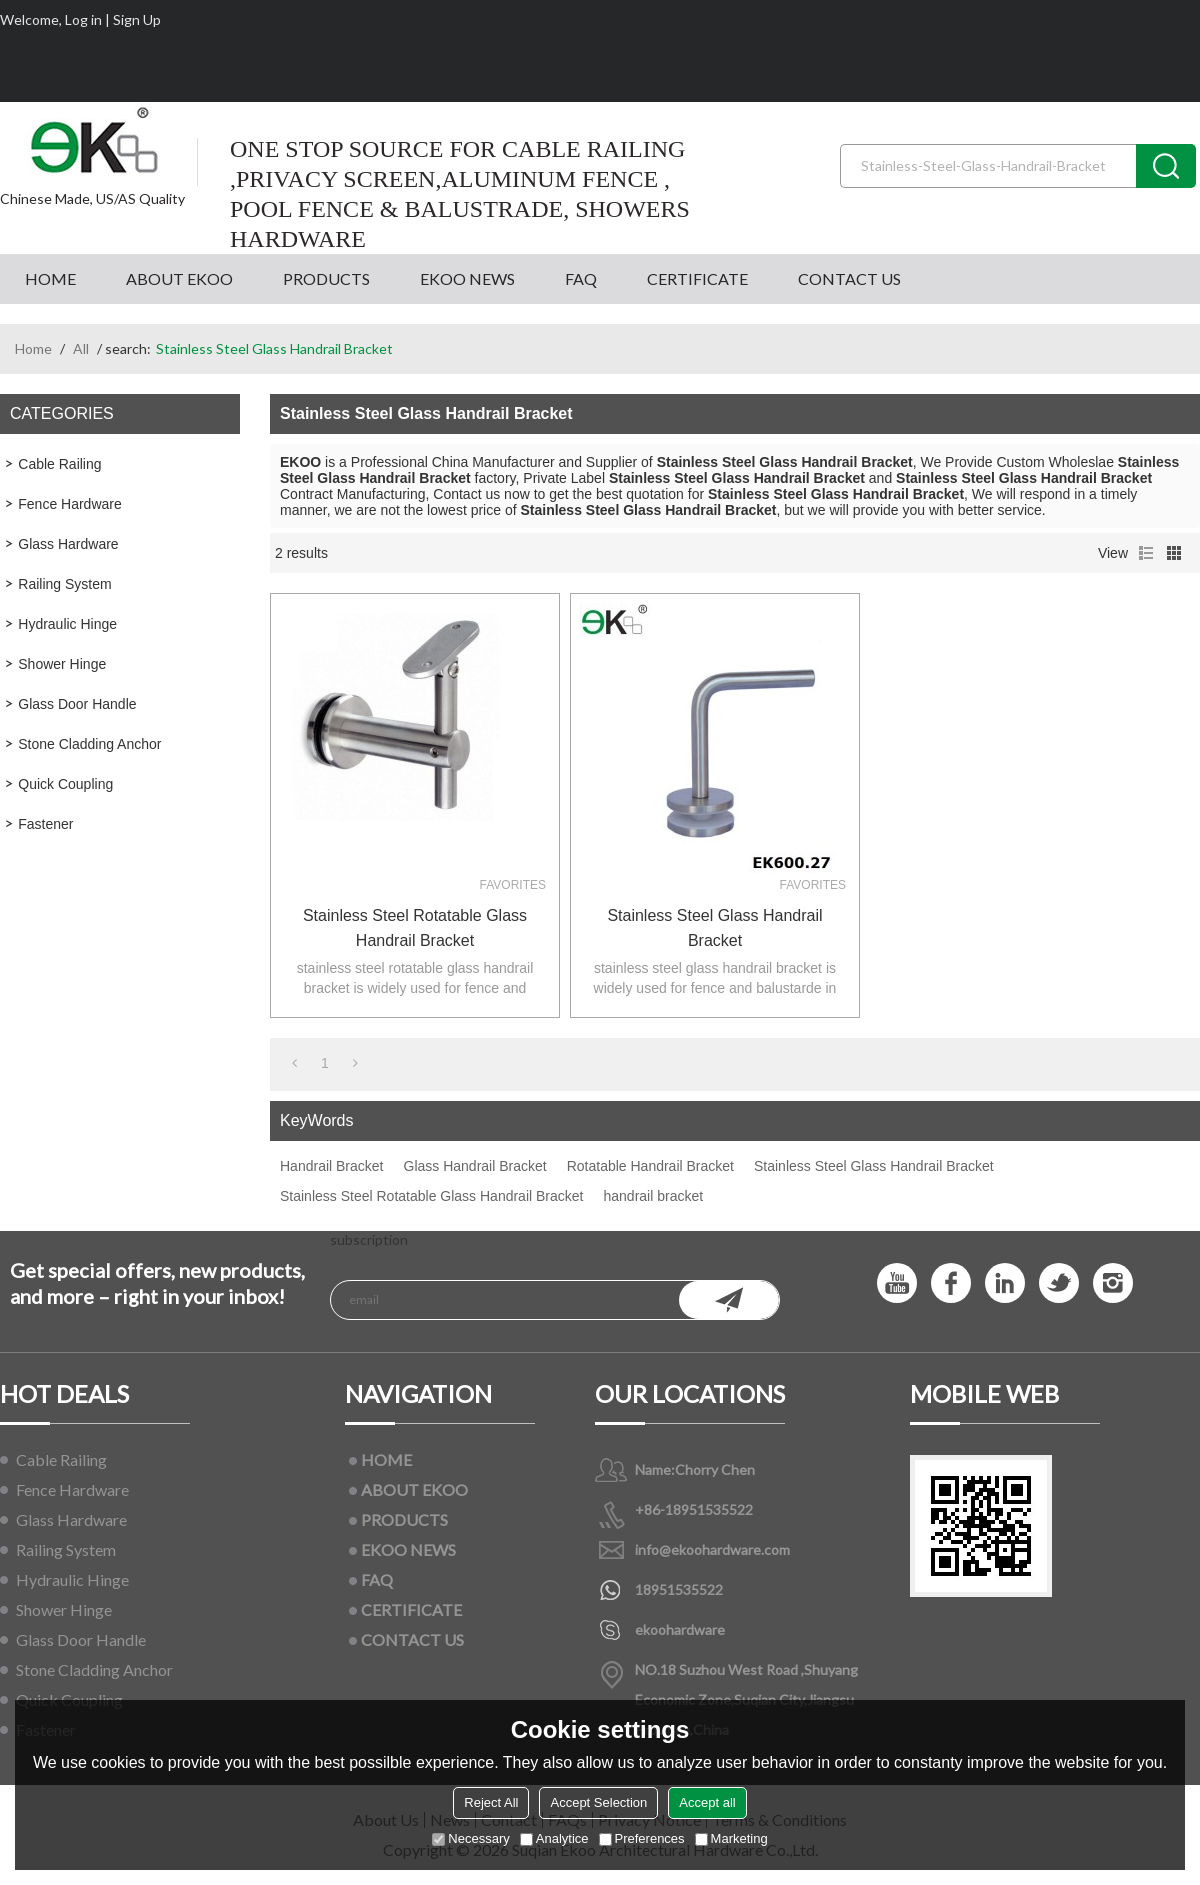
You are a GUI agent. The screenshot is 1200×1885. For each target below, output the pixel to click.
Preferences (642, 1838)
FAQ (581, 278)
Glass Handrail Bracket (475, 1166)
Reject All (491, 1802)
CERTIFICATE (697, 278)
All (81, 348)
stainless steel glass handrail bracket (714, 928)
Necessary (470, 1838)
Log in (83, 19)
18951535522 (679, 1589)
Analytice (554, 1838)
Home (33, 348)
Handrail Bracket (332, 1166)
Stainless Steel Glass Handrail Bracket (874, 1166)
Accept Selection (598, 1802)
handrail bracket (653, 1196)
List (1146, 553)
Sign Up (137, 19)
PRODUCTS (326, 278)
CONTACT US (849, 278)
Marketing (731, 1838)
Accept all (707, 1802)
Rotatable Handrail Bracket (650, 1166)
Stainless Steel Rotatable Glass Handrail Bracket (415, 928)
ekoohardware (680, 1629)
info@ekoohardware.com (712, 1549)
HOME (50, 278)
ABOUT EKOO (179, 278)
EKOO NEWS (467, 278)
